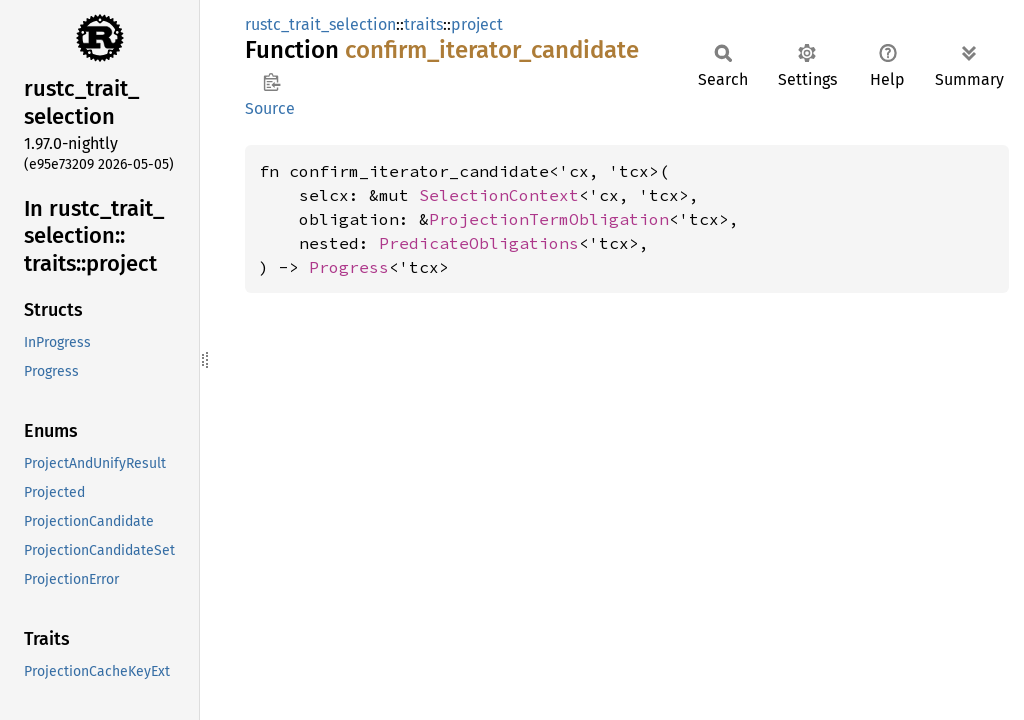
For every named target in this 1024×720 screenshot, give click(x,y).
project (477, 24)
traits (423, 24)
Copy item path (271, 82)
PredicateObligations (479, 243)
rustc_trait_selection (320, 24)
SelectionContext (499, 195)
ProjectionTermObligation (549, 219)
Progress (349, 267)
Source (270, 108)
